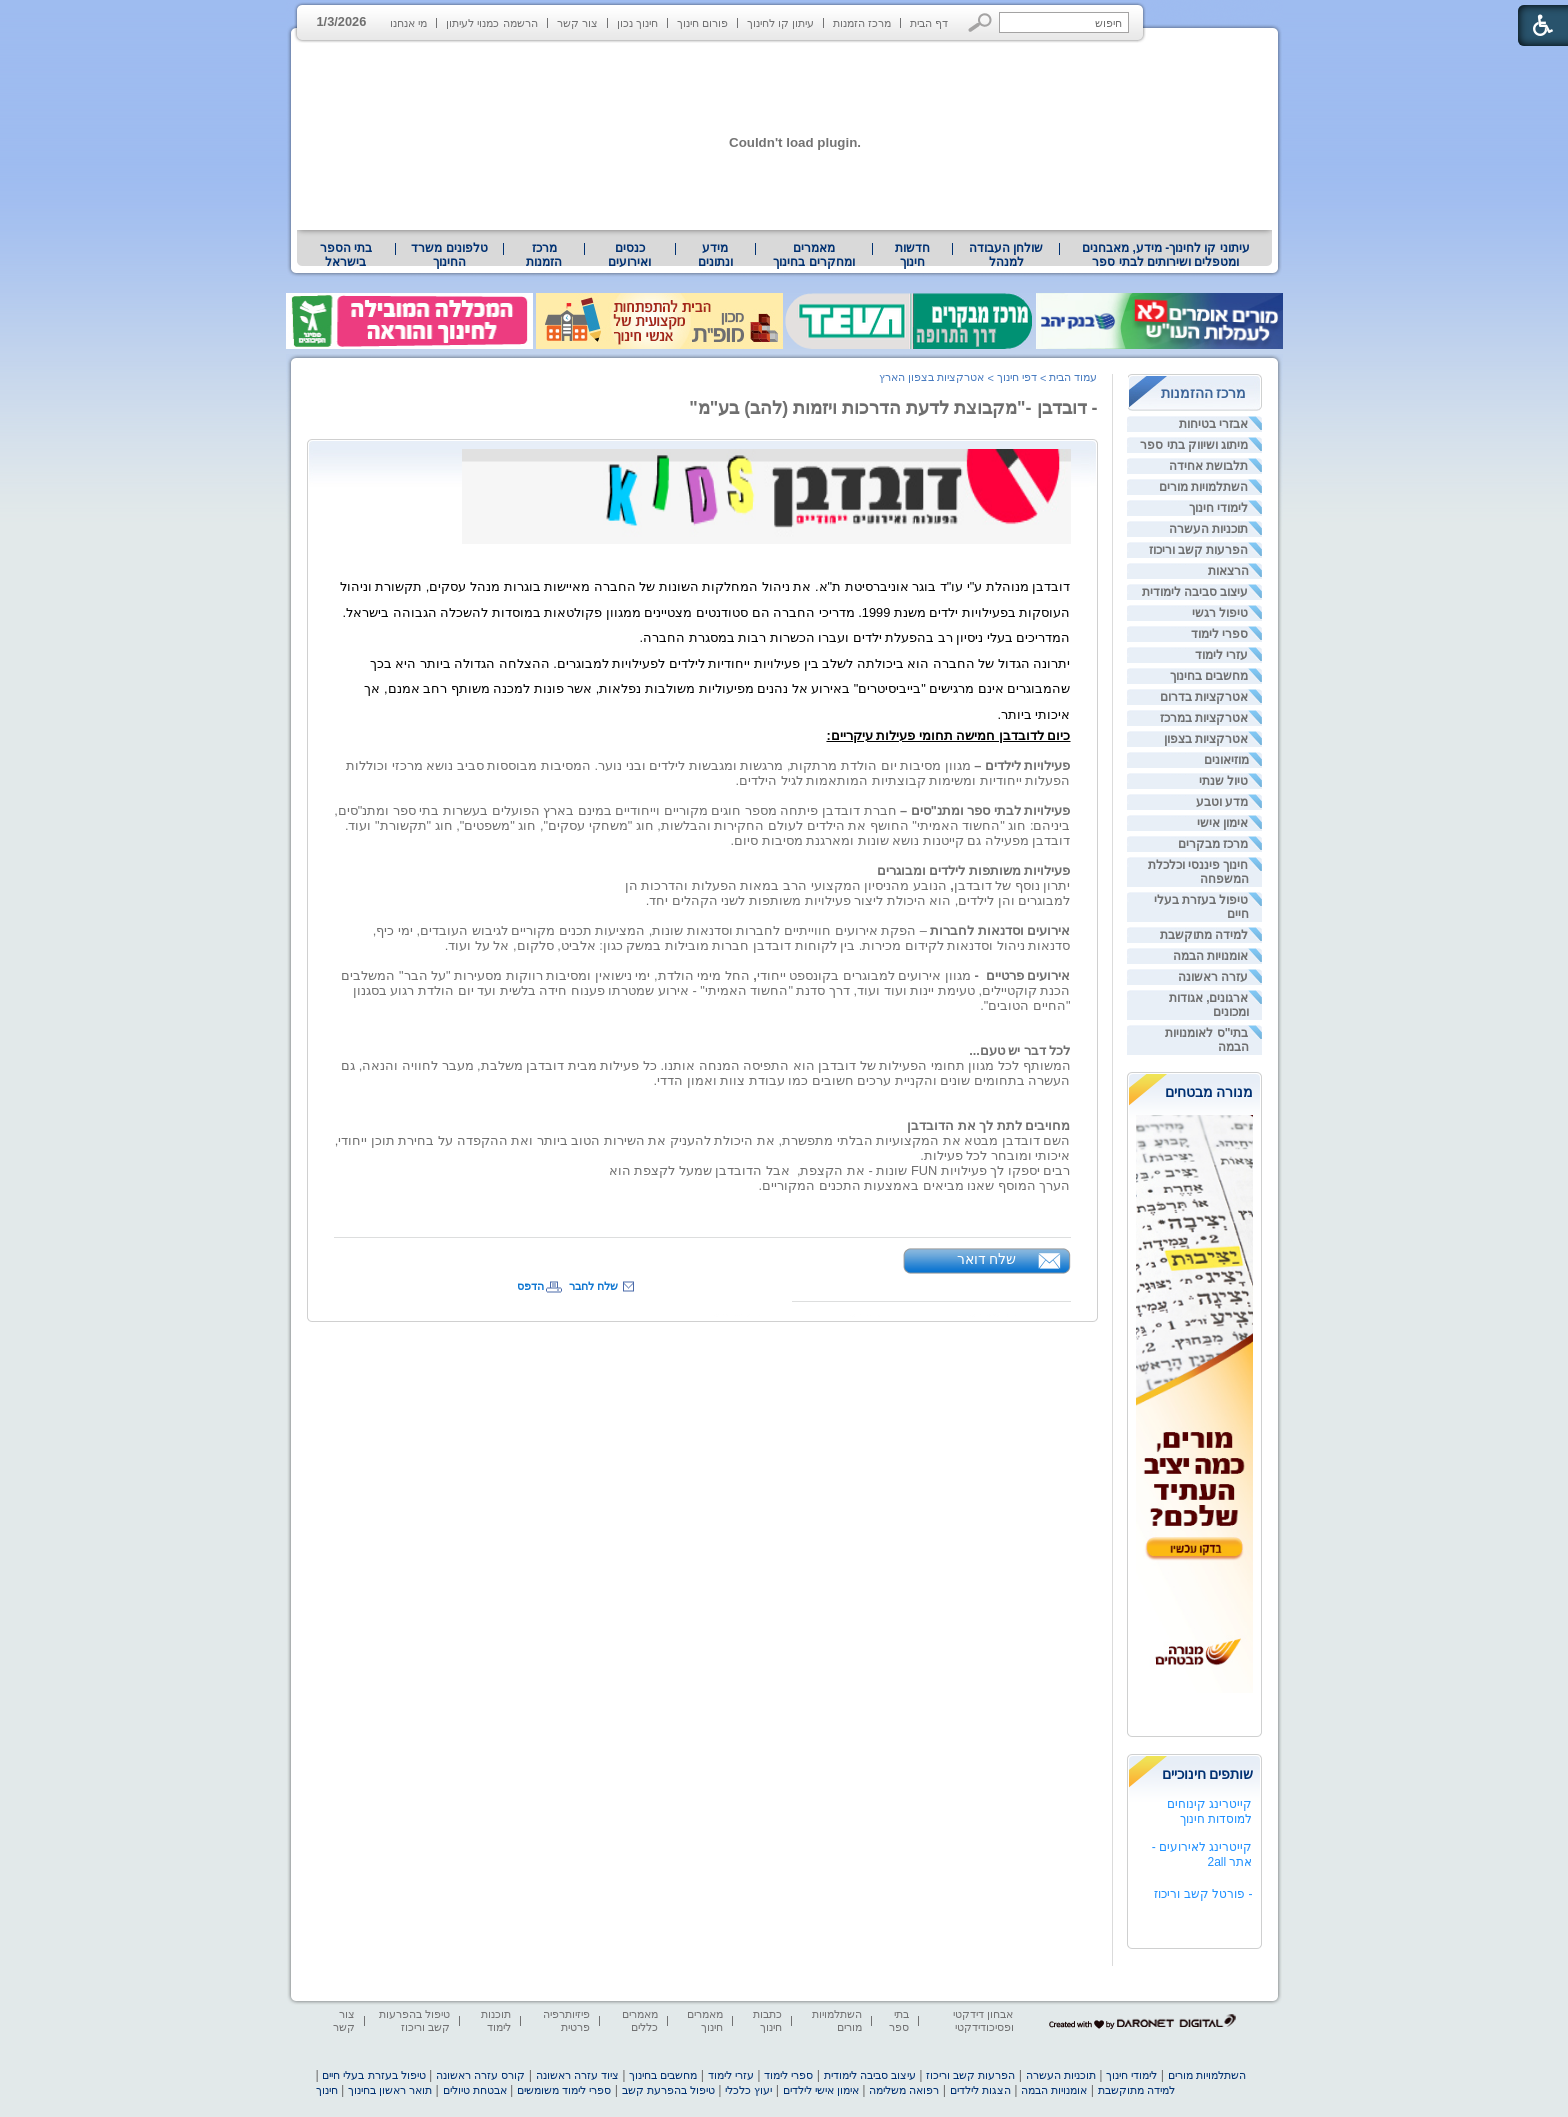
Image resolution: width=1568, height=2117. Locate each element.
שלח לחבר (593, 1286)
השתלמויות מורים (1203, 487)
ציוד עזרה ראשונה (577, 2075)
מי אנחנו (408, 23)
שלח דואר (987, 1259)
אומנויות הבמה (1210, 956)
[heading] (705, 612)
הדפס (530, 1286)
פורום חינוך (702, 23)
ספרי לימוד (1219, 634)
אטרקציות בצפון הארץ (931, 377)
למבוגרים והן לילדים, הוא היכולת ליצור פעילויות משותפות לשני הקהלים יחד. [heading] (858, 900)
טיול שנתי (1223, 781)
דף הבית (929, 23)
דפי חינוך (1017, 377)
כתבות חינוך (767, 2020)
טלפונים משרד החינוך (449, 255)
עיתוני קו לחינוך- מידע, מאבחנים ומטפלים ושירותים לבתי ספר (1166, 255)
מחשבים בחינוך (1209, 676)
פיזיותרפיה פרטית (566, 2020)
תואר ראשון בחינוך (390, 2090)
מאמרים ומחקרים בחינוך (813, 255)
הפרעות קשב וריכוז (1199, 550)
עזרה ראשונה (1213, 977)
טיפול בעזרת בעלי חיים (373, 2075)
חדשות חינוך (912, 255)
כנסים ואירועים (629, 255)
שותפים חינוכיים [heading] (1208, 1774)
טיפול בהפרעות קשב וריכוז (414, 2020)
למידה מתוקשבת (1204, 935)
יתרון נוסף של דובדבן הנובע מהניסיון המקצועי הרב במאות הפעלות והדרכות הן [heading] (848, 885)
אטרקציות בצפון (1206, 739)
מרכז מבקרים (1213, 844)
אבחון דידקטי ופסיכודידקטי (983, 2020)
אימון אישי (1222, 823)
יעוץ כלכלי (748, 2090)
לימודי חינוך (1218, 508)
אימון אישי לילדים (821, 2090)
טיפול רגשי (1220, 613)
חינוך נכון (637, 23)
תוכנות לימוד (496, 2020)
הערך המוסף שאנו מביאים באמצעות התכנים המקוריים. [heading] (915, 1185)
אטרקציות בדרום (1204, 697)
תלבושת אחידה (1208, 466)
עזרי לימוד (1221, 655)
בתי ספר (899, 2020)
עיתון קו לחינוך (780, 23)
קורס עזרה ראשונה (480, 2075)
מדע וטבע (1222, 802)
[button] (980, 22)
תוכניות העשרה (1208, 529)
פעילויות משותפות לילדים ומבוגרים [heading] (974, 870)
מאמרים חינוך (705, 2020)
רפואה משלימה (904, 2090)
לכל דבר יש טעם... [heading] (1019, 1050)
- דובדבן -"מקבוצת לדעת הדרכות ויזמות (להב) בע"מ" (893, 408)
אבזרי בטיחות (1213, 424)
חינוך (327, 2090)
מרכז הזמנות (862, 23)
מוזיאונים (1226, 760)
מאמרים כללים (640, 2020)
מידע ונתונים (715, 255)
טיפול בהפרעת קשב (668, 2090)
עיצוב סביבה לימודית (1195, 592)
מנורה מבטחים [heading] (1209, 1092)
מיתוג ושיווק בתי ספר (1194, 445)
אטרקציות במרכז (1204, 718)
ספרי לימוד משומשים (564, 2090)
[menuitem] (1165, 255)
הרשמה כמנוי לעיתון (491, 23)
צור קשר (577, 23)
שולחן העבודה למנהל (1006, 255)
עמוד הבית (1073, 377)
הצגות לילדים (980, 2090)
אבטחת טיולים (475, 2090)
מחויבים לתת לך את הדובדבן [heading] (988, 1125)
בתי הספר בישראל (346, 255)
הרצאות (1228, 571)
